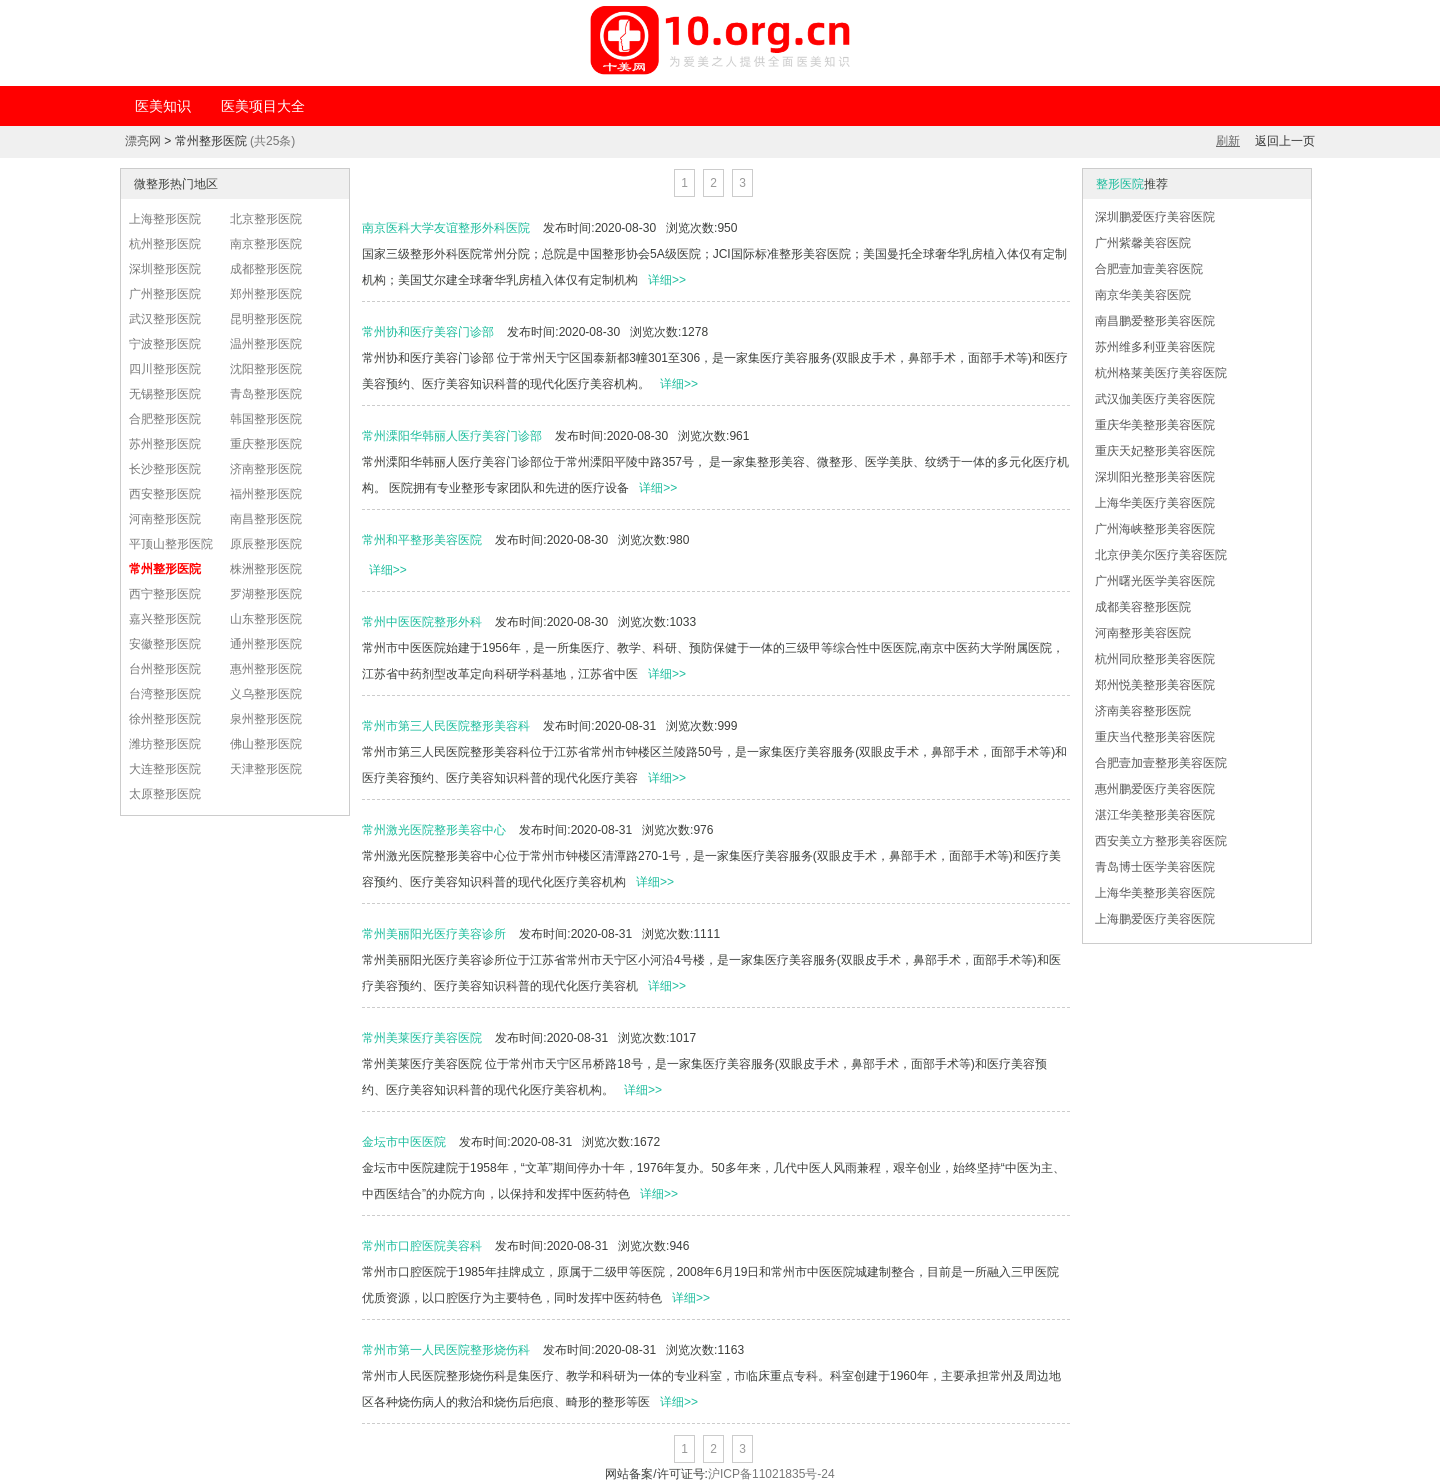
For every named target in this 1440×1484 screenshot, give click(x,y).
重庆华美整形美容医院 (1155, 425)
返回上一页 (1285, 141)
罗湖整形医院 (266, 594)
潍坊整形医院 (165, 744)
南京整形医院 (266, 244)
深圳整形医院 (165, 269)
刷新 (1228, 141)
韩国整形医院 (266, 419)
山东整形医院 (266, 619)
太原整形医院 (165, 794)
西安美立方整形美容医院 (1161, 841)
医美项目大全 (263, 106)
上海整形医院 (165, 219)
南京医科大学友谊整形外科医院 (446, 228)
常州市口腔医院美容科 (422, 1246)
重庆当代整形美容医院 (1155, 737)
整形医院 (1120, 184)
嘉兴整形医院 (165, 619)
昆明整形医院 (266, 319)
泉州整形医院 (266, 719)
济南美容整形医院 (1143, 711)
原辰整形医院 (266, 544)
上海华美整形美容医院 (1155, 893)
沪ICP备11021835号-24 (771, 1474)
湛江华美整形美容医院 (1155, 815)
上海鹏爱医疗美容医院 (1155, 919)
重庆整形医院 (266, 444)
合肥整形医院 (165, 419)
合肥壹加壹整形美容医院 (1161, 763)
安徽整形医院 (165, 644)
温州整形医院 (266, 344)
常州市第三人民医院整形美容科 (446, 726)
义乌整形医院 (266, 694)
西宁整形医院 (165, 594)
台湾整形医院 (165, 694)
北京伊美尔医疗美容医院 (1161, 555)
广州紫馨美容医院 (1143, 243)
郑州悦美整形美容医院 (1155, 685)
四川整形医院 (165, 369)
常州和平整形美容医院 (422, 540)
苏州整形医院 (165, 444)
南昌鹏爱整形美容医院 (1155, 321)
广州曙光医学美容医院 (1155, 581)
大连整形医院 (165, 769)
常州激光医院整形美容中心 (434, 830)
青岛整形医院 (266, 394)
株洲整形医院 (266, 569)
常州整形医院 (165, 569)
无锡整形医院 (165, 394)
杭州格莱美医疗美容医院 (1161, 373)
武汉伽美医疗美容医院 (1155, 399)
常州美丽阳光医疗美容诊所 (434, 934)
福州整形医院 (266, 494)
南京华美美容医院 (1143, 295)
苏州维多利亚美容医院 (1155, 347)
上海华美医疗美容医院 (1155, 503)
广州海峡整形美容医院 (1155, 529)
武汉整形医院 (165, 319)
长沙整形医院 (165, 469)
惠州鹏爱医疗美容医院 (1155, 789)
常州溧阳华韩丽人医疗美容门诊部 (452, 436)
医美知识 (163, 106)
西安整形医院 (165, 494)
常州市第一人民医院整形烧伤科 (446, 1350)
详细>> (667, 280)
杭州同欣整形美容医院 (1155, 659)
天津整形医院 (266, 769)
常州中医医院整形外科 (422, 622)
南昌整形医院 (266, 519)
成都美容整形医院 (1143, 607)
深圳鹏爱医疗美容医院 (1155, 217)
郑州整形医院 (266, 294)
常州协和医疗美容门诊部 (428, 332)
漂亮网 (143, 141)
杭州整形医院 (165, 244)
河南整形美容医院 (1143, 633)
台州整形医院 (165, 669)
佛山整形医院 (266, 744)
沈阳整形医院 (266, 369)
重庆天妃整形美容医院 (1155, 451)
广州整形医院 (165, 294)
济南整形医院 (266, 469)
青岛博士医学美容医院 (1155, 867)
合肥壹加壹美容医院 (1149, 269)
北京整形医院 (266, 219)
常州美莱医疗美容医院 (422, 1038)
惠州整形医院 (266, 669)
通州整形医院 (266, 644)
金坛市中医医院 (404, 1142)
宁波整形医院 (165, 344)
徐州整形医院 (165, 719)
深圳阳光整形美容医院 (1155, 477)
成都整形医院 (266, 269)
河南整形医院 (165, 519)
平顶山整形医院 (171, 544)
